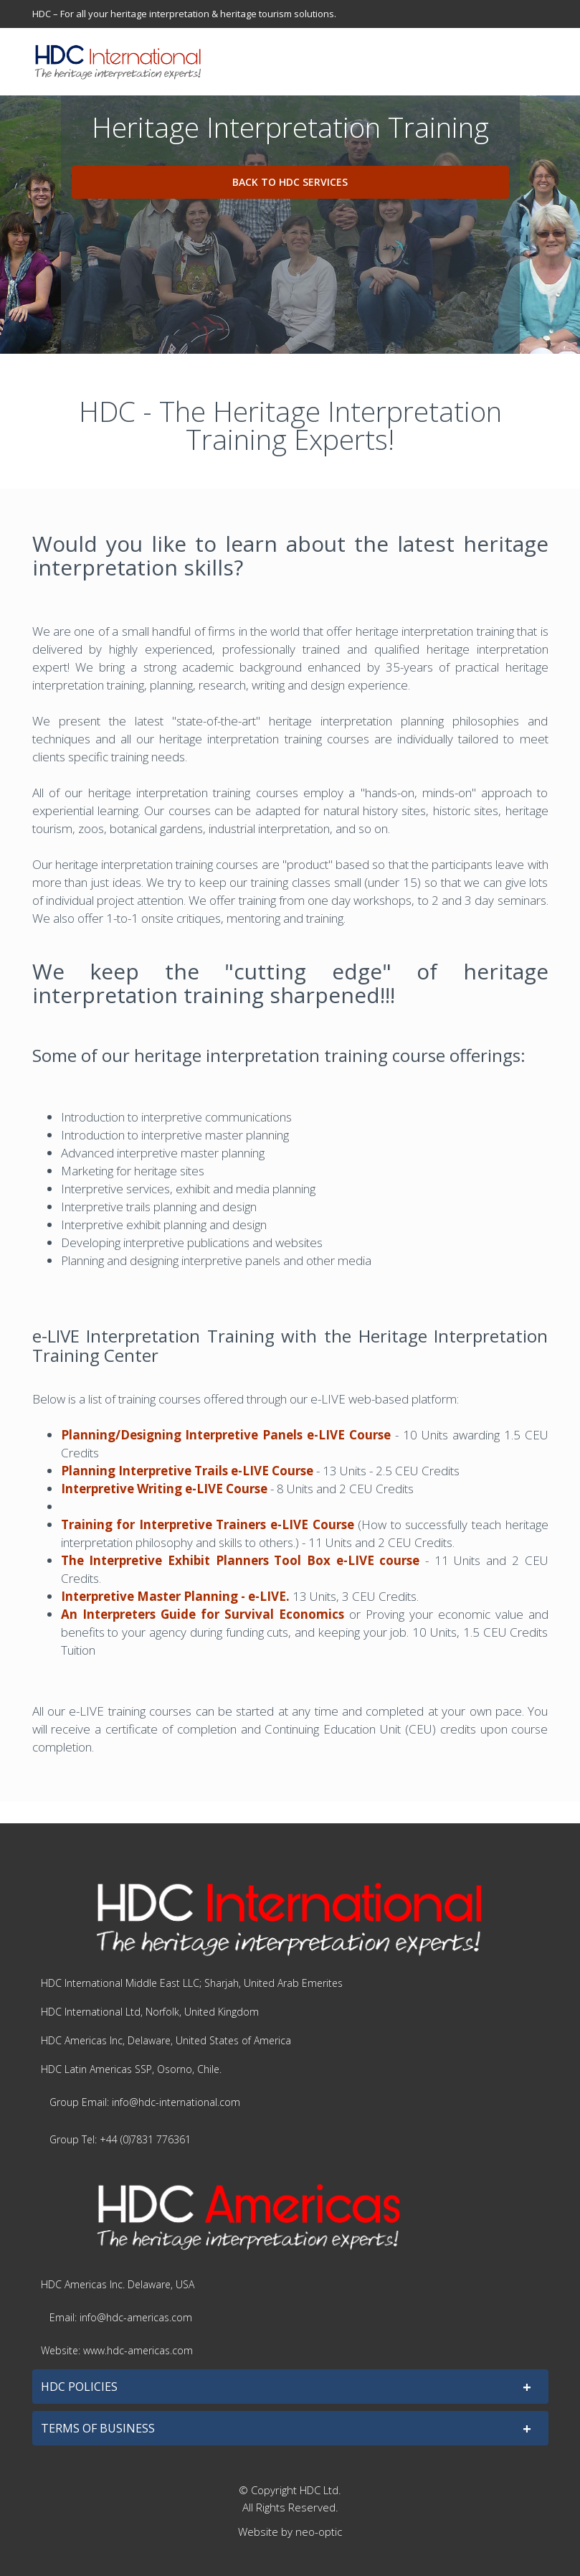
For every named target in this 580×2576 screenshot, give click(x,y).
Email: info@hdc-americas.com (120, 2317)
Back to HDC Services (290, 182)
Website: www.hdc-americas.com (117, 2350)
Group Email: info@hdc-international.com (144, 2102)
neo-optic (318, 2531)
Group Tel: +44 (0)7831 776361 (120, 2139)
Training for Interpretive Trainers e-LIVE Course (207, 1524)
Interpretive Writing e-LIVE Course (164, 1488)
